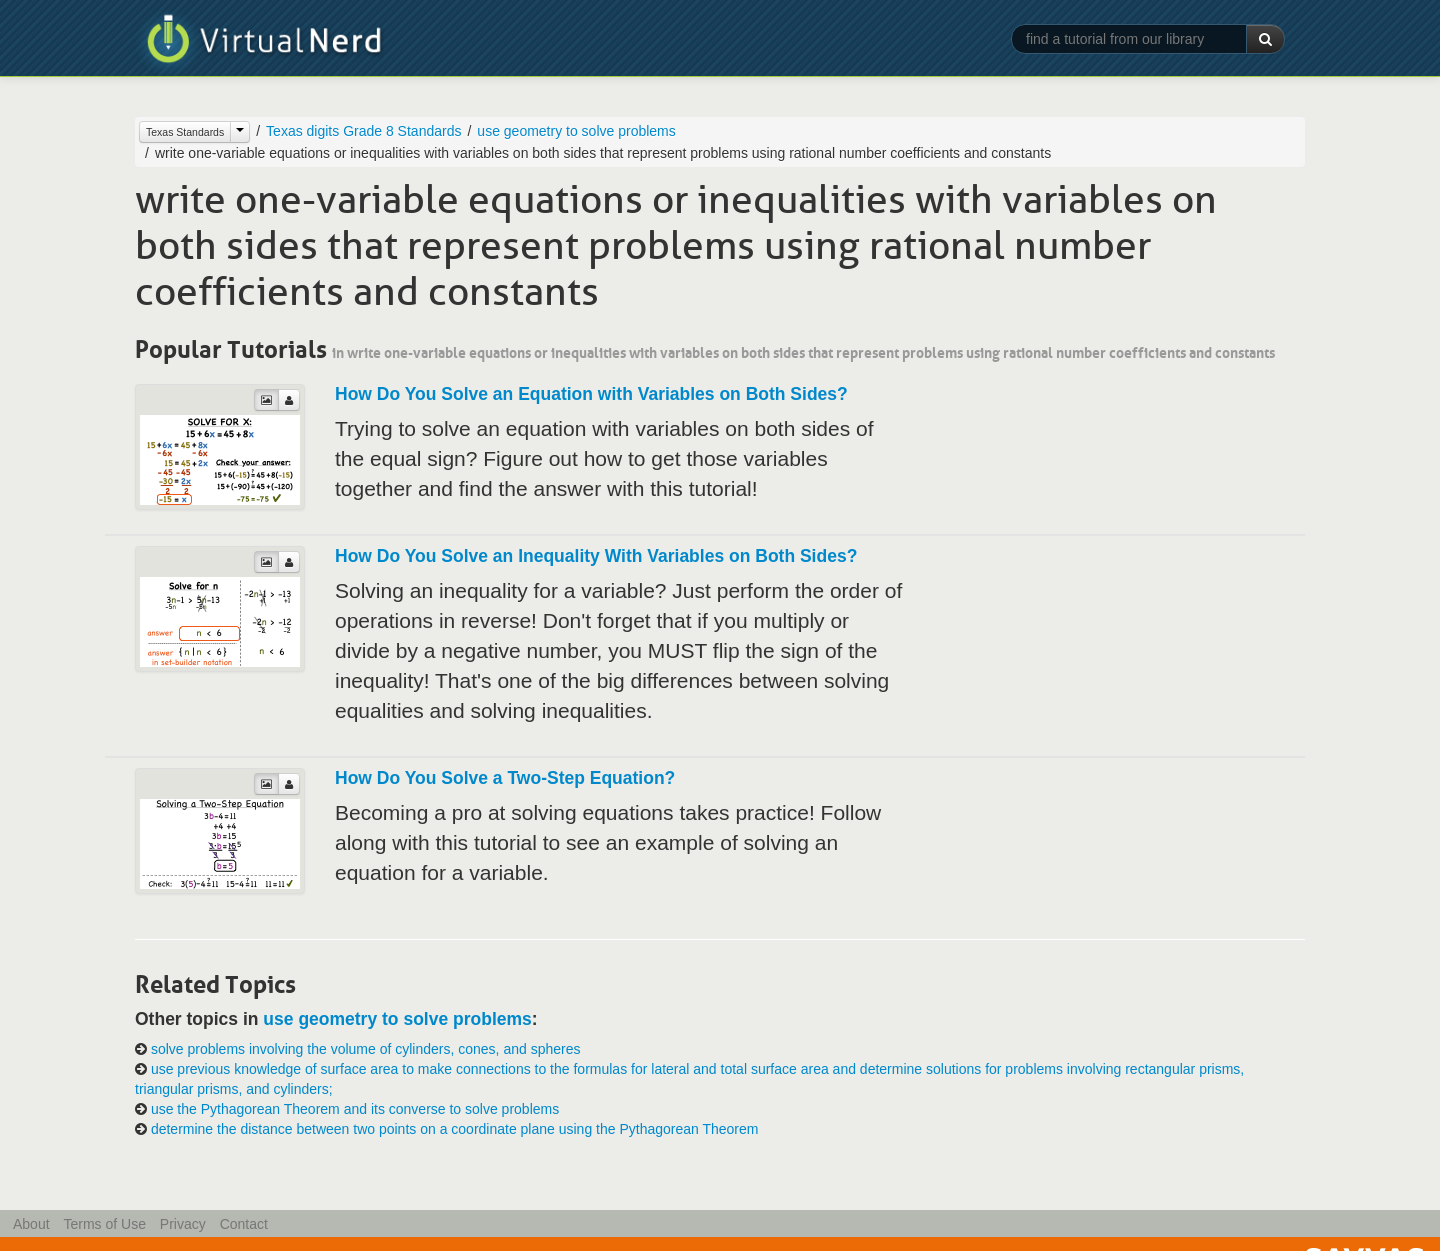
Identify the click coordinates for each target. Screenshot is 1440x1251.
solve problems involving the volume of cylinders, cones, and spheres (366, 1049)
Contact (244, 1224)
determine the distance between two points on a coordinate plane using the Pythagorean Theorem (455, 1129)
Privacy (183, 1224)
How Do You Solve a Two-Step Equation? (505, 778)
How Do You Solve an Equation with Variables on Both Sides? (591, 394)
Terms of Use (104, 1224)
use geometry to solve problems (576, 131)
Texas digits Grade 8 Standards (363, 131)
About (31, 1224)
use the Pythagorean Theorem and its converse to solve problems (355, 1109)
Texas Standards (185, 132)
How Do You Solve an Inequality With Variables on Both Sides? (596, 556)
